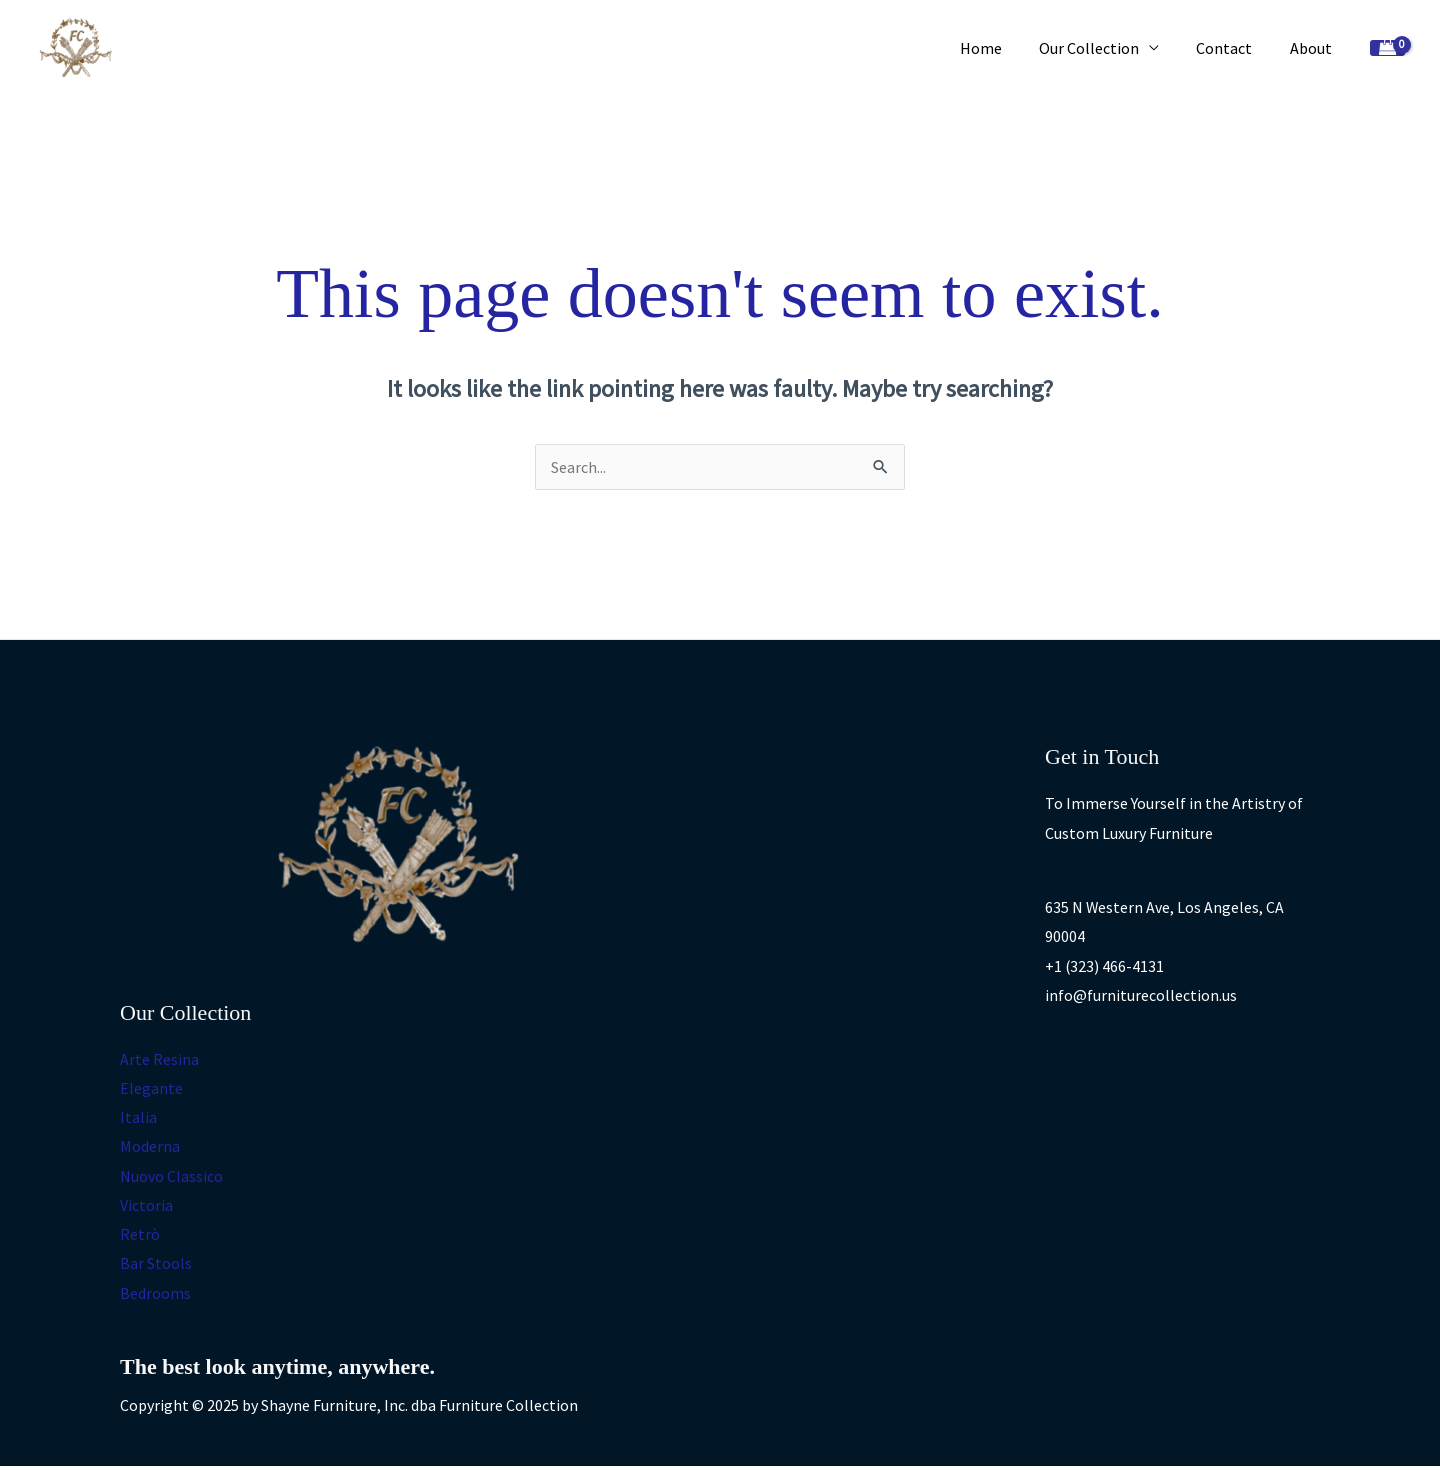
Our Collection (1102, 48)
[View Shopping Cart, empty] (1387, 48)
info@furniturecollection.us (1141, 996)
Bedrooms (155, 1296)
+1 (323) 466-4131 (1105, 966)
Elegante (151, 1088)
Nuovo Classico (171, 1177)
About (1313, 48)
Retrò (140, 1237)
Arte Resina (159, 1059)
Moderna (150, 1148)
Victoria (146, 1207)
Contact (1232, 48)
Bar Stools (156, 1267)
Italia (138, 1118)
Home (999, 48)
